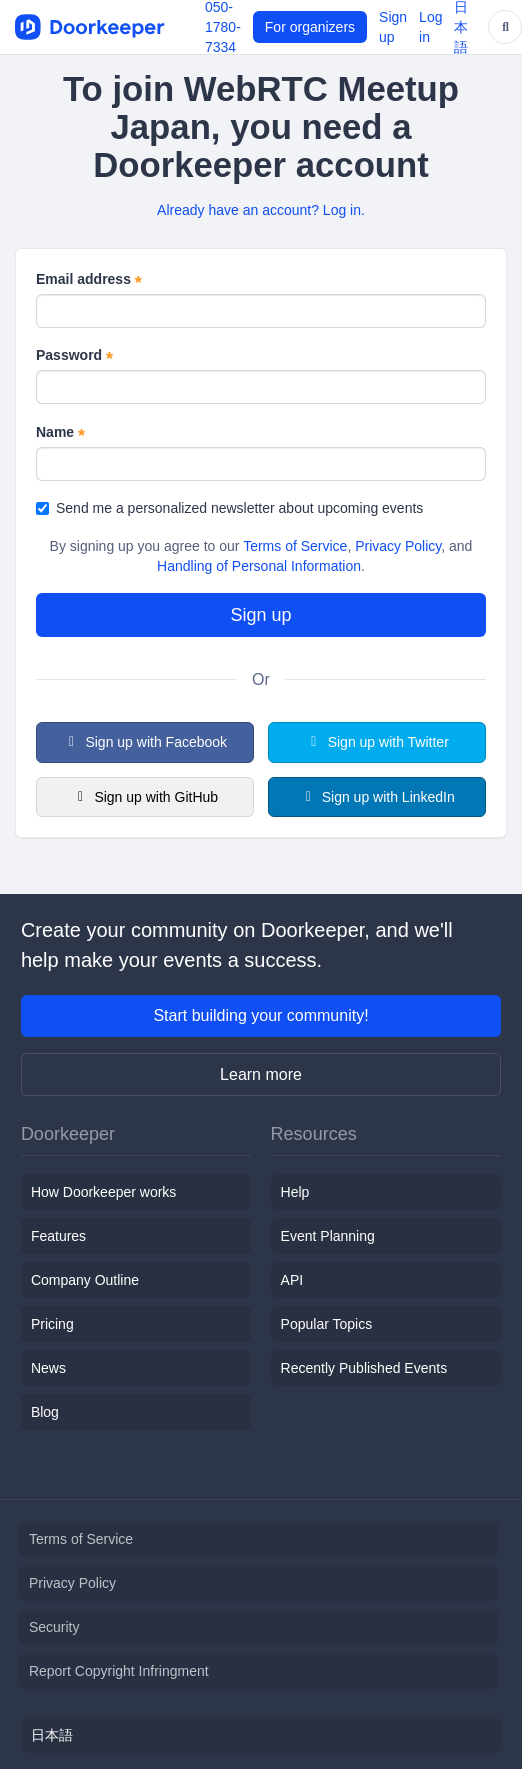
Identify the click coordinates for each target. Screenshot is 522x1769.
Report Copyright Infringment (119, 1671)
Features (58, 1236)
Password (74, 356)
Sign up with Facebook (145, 742)
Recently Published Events (364, 1368)
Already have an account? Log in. (261, 210)
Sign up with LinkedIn (377, 797)
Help (295, 1192)
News (48, 1368)
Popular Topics (327, 1324)
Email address (89, 280)
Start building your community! (260, 1015)
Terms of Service (295, 546)
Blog (45, 1412)
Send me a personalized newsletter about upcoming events (229, 508)
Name (60, 433)
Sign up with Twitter (377, 742)
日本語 (52, 1735)
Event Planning (328, 1236)
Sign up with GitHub (145, 797)
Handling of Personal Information (259, 566)
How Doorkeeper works (104, 1192)
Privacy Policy (398, 546)
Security (54, 1627)
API (292, 1280)
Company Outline (85, 1280)
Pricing (52, 1324)
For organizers (310, 27)
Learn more (261, 1074)
